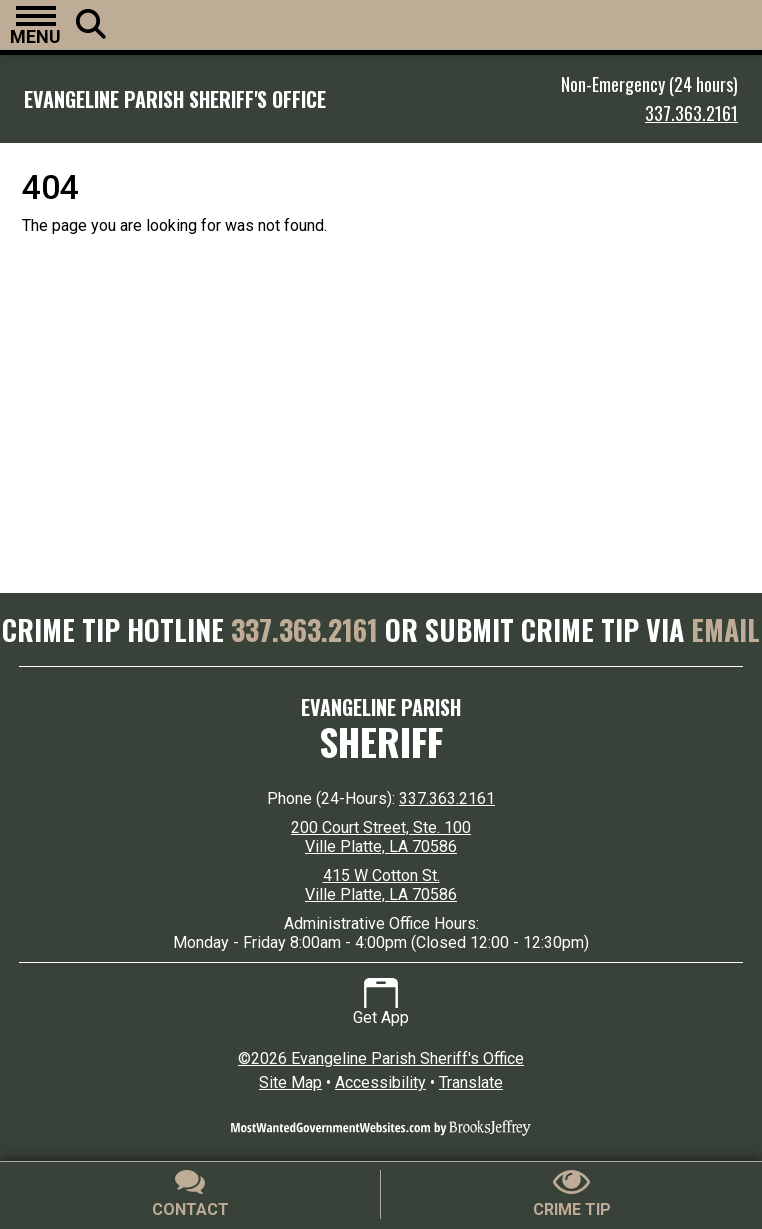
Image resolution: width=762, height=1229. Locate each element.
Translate (471, 1082)
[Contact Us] (190, 1194)
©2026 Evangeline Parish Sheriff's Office (381, 1058)
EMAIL (725, 629)
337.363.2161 (691, 113)
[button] (35, 25)
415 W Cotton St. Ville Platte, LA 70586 (381, 885)
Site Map (290, 1082)
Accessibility (380, 1082)
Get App (381, 1002)
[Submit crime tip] (571, 1194)
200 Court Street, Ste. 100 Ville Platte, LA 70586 (381, 837)
